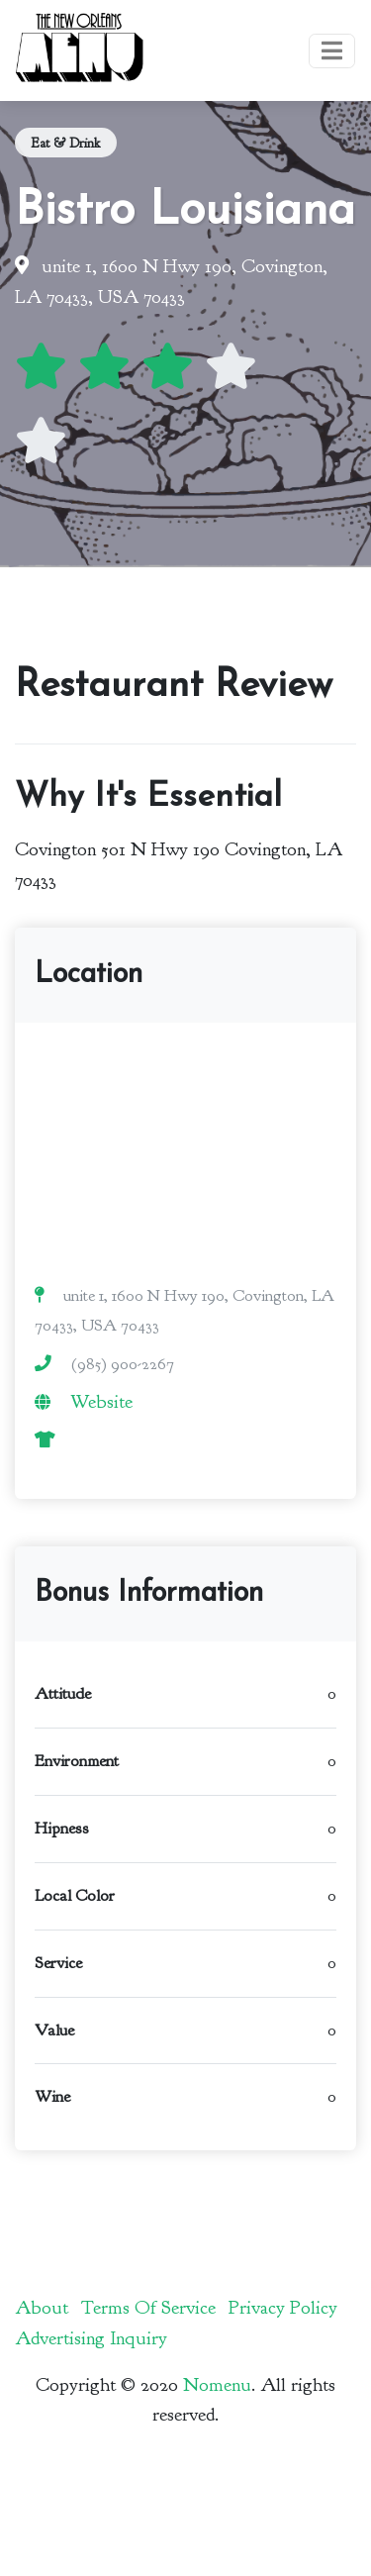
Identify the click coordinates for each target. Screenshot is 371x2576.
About (41, 2308)
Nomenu (217, 2385)
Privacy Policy (283, 2308)
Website (101, 1402)
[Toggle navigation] (332, 51)
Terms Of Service (148, 2308)
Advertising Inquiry (91, 2338)
